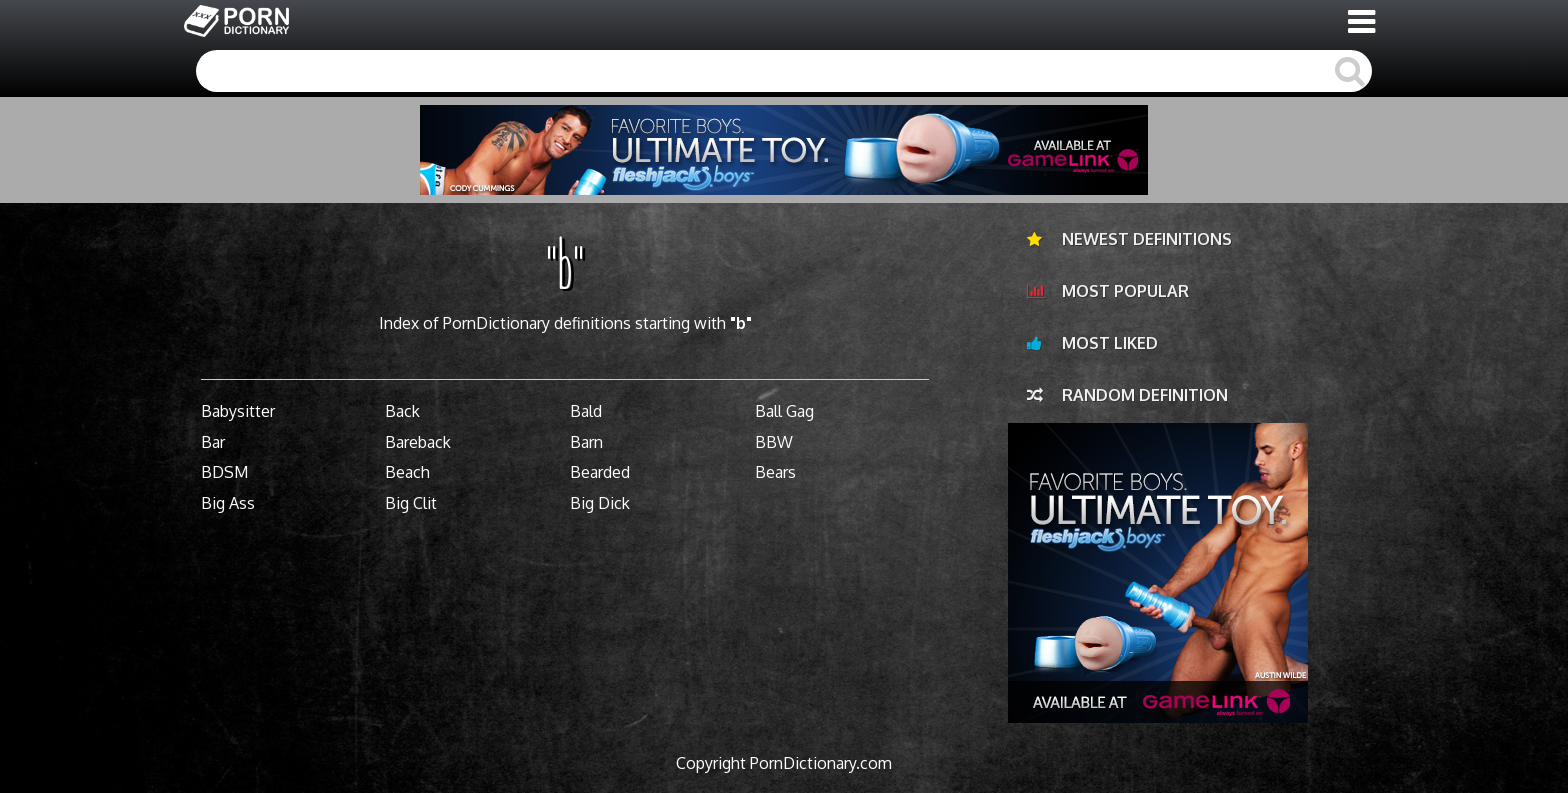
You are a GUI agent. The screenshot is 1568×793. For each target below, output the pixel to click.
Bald (586, 411)
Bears (775, 472)
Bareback (418, 442)
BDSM (224, 472)
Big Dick (600, 503)
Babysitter (238, 411)
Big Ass (228, 503)
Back (402, 411)
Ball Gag (784, 411)
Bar (213, 442)
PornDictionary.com (821, 763)
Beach (407, 472)
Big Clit (411, 503)
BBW (774, 442)
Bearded (600, 472)
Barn (586, 442)
